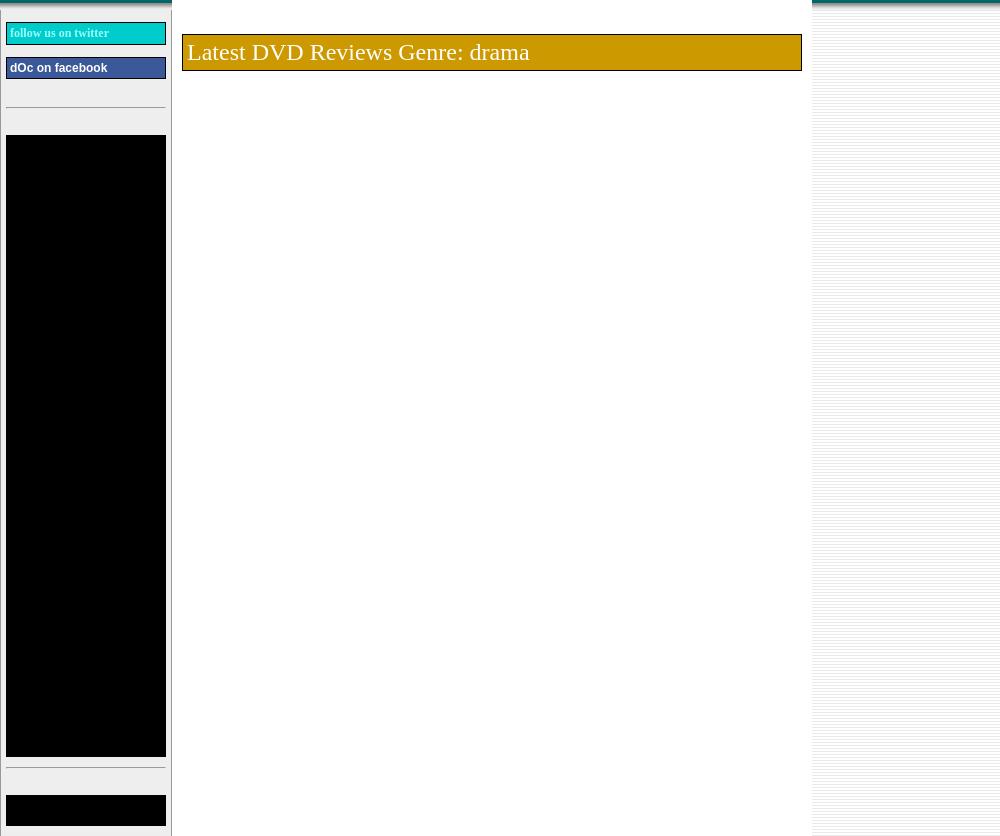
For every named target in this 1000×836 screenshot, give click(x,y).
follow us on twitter (59, 33)
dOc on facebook (58, 68)
